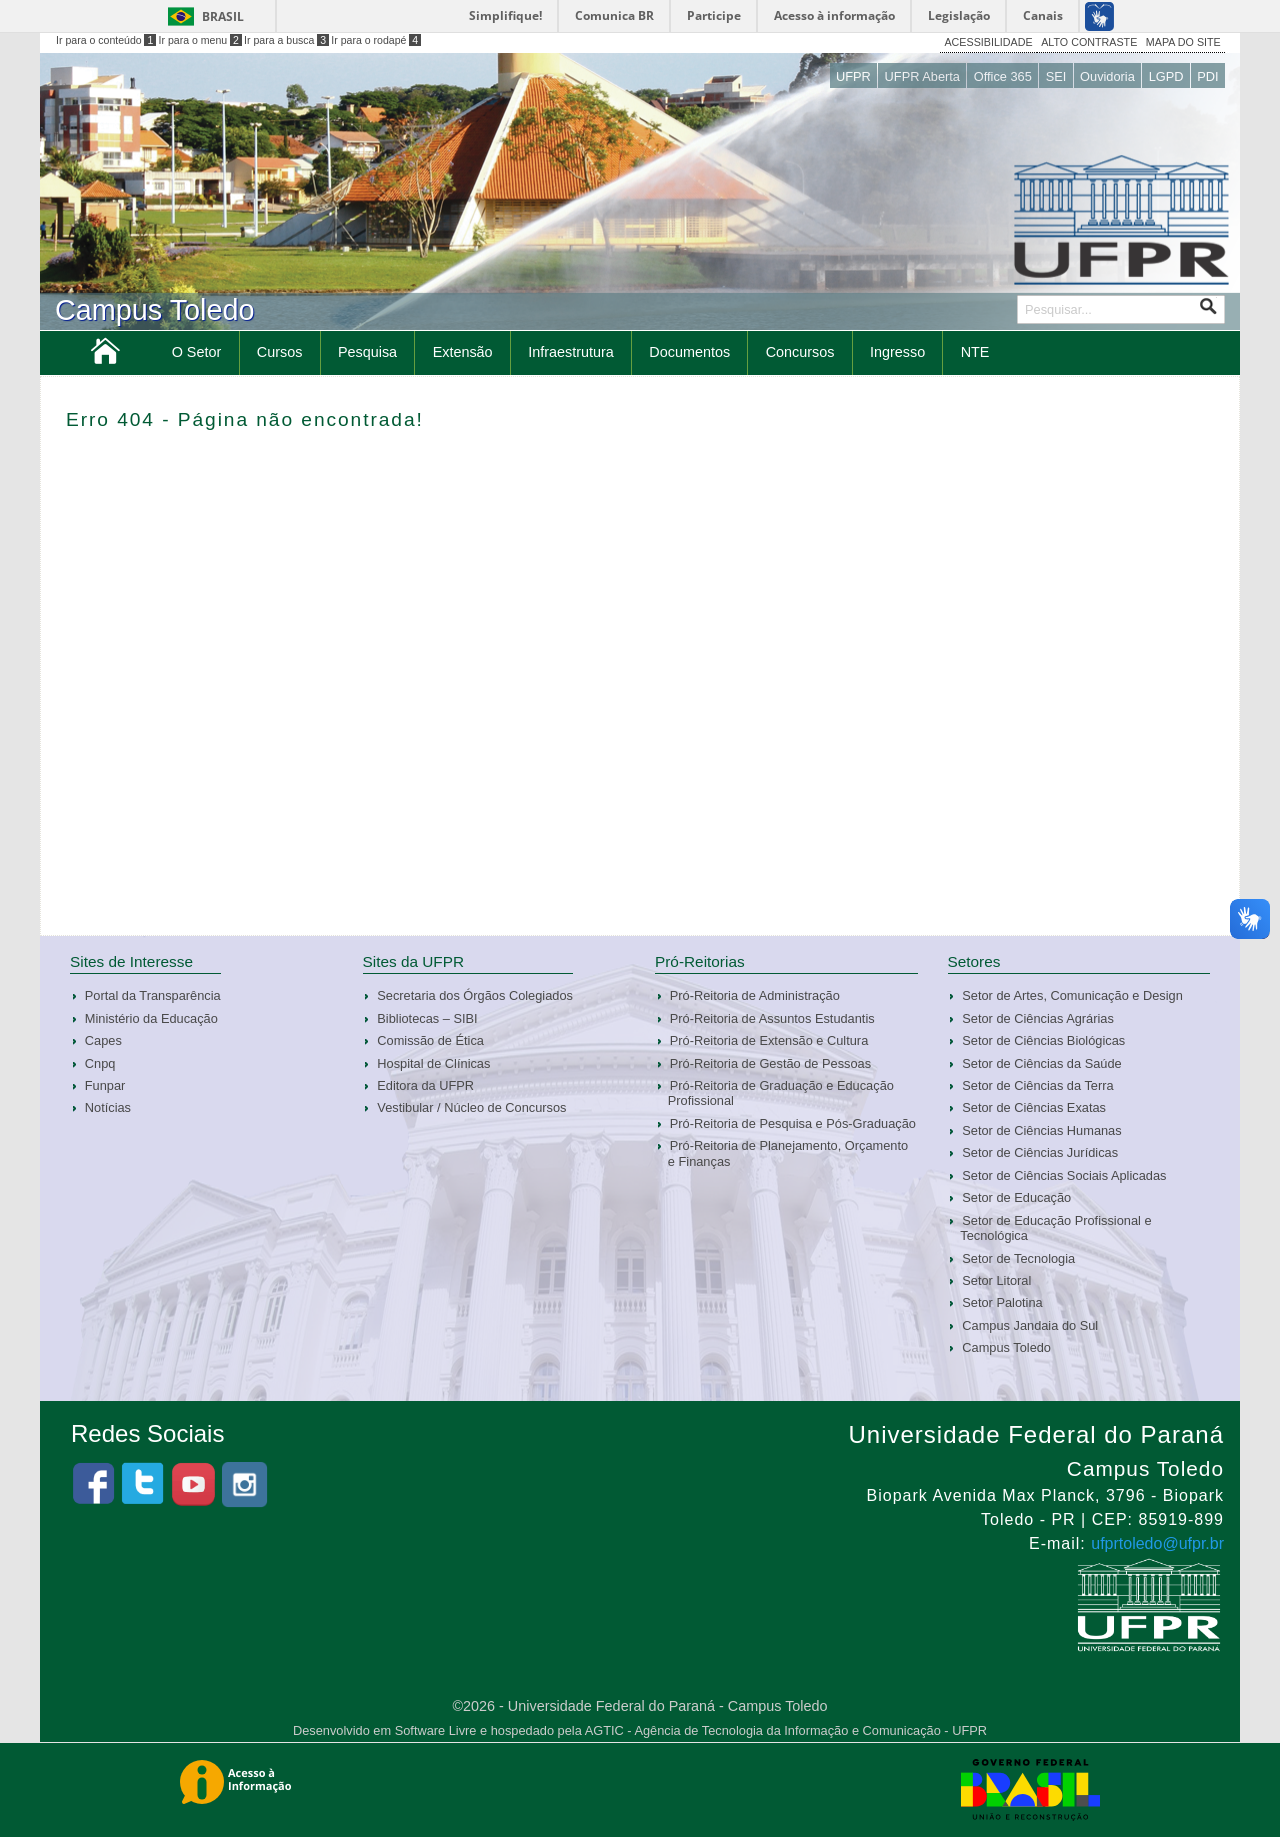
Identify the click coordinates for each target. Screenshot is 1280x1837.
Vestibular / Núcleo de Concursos (471, 1107)
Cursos (280, 352)
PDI (1207, 76)
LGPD (1166, 76)
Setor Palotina (1002, 1302)
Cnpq (100, 1063)
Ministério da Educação (151, 1018)
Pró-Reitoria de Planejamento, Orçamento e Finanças (788, 1153)
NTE (975, 352)
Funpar (105, 1085)
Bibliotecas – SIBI (427, 1018)
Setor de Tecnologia (1018, 1258)
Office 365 (1003, 76)
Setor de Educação (1016, 1197)
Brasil (223, 16)
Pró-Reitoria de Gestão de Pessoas (770, 1063)
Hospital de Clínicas (433, 1063)
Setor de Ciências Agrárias (1038, 1018)
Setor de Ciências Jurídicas (1040, 1152)
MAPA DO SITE (1183, 42)
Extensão (463, 352)
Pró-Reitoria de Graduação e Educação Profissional (781, 1093)
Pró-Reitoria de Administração (755, 995)
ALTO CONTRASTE (1089, 42)
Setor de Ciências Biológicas (1043, 1040)
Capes (103, 1040)
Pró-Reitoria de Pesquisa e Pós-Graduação (793, 1123)
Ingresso (897, 352)
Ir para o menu (200, 40)
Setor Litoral (996, 1280)
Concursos (800, 352)
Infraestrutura (571, 352)
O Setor (197, 352)
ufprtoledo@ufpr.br (1157, 1543)
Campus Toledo (1006, 1347)
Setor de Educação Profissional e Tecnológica (1055, 1228)
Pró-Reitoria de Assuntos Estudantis (772, 1018)
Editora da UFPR (425, 1085)
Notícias (108, 1107)
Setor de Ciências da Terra (1037, 1085)
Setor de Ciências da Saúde (1041, 1063)
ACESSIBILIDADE (988, 42)
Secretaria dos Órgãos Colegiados (475, 995)
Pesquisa (367, 352)
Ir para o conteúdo (106, 40)
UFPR (853, 76)
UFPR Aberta (922, 76)
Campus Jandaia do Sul (1030, 1325)
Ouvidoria (1107, 76)
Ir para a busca (286, 40)
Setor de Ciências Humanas (1041, 1130)
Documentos (689, 352)
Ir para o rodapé (376, 40)
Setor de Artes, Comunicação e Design (1072, 995)
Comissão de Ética (430, 1040)
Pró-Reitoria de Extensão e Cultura (769, 1040)
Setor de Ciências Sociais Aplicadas (1064, 1175)
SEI (1056, 76)
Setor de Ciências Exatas (1034, 1107)
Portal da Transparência (153, 995)
